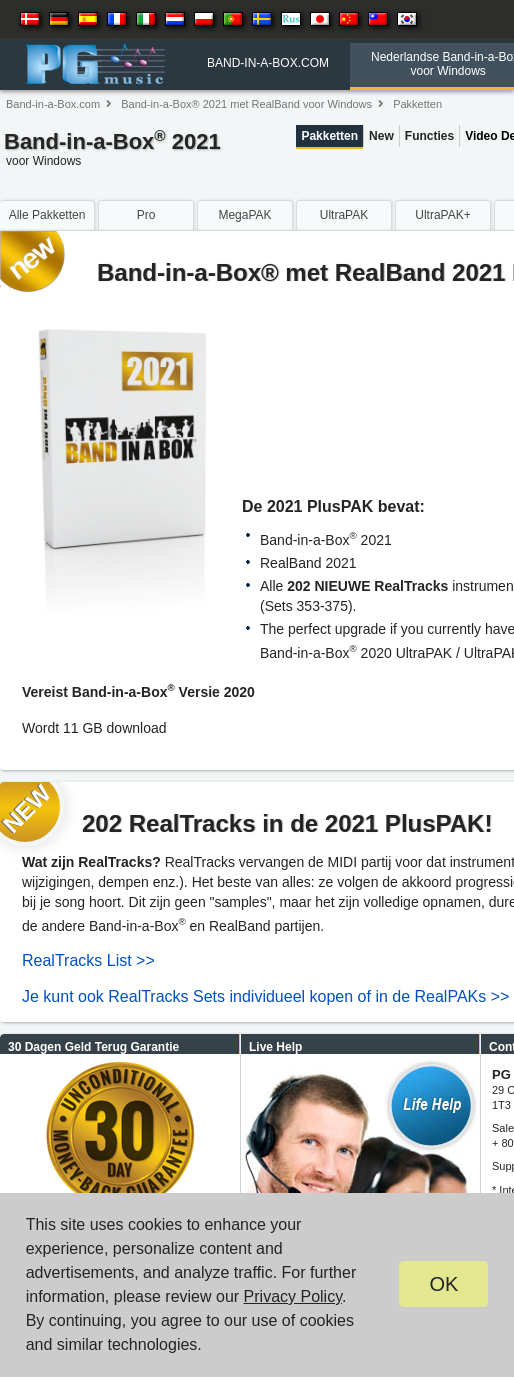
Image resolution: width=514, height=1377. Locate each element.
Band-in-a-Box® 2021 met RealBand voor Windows (246, 104)
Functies (429, 136)
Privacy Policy (293, 1296)
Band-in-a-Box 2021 (112, 151)
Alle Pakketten (47, 215)
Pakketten (417, 104)
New (381, 136)
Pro (146, 215)
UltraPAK (344, 215)
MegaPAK (244, 215)
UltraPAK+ (442, 215)
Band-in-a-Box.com (53, 104)
